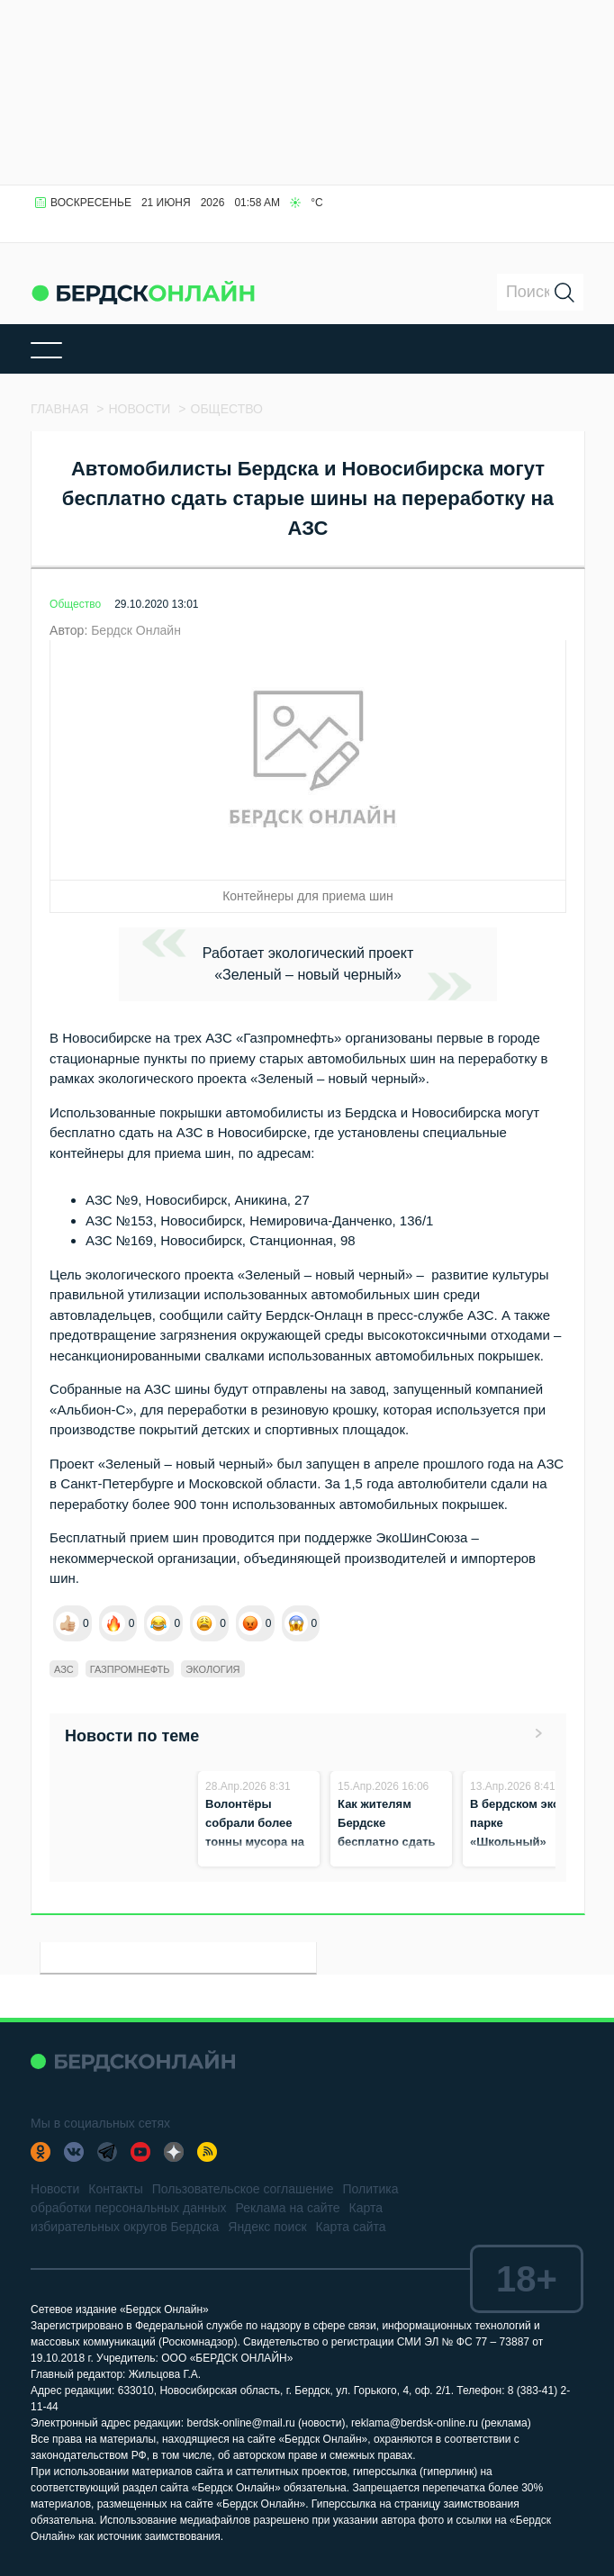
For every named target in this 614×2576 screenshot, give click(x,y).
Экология (212, 1669)
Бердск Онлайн (136, 630)
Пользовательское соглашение (243, 2189)
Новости (55, 2189)
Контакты (115, 2189)
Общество (75, 604)
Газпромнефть (130, 1669)
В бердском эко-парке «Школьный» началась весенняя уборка (519, 1841)
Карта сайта (351, 2226)
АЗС (64, 1669)
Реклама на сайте (287, 2208)
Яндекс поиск (267, 2226)
